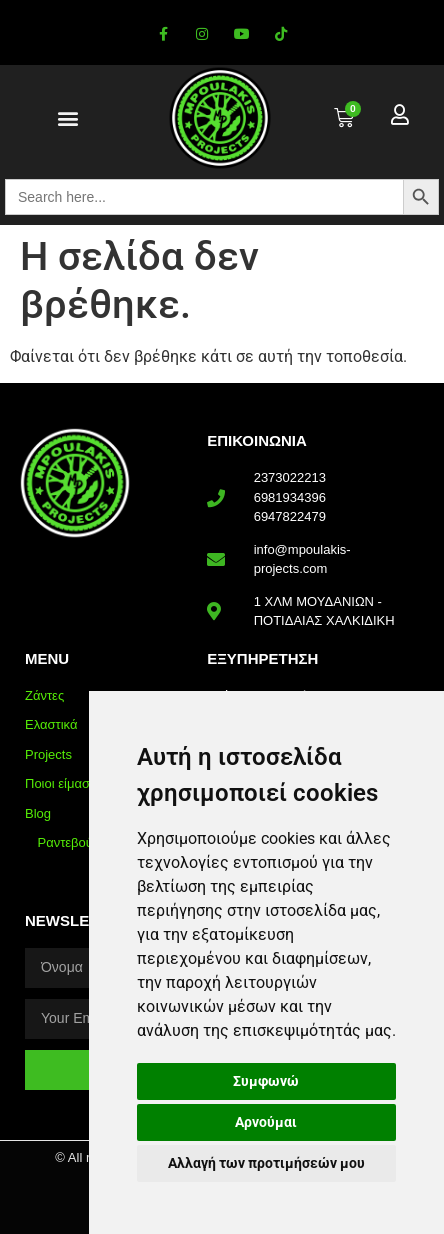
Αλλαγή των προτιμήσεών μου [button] (266, 1163)
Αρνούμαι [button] (266, 1122)
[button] (67, 118)
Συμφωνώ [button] (266, 1081)
